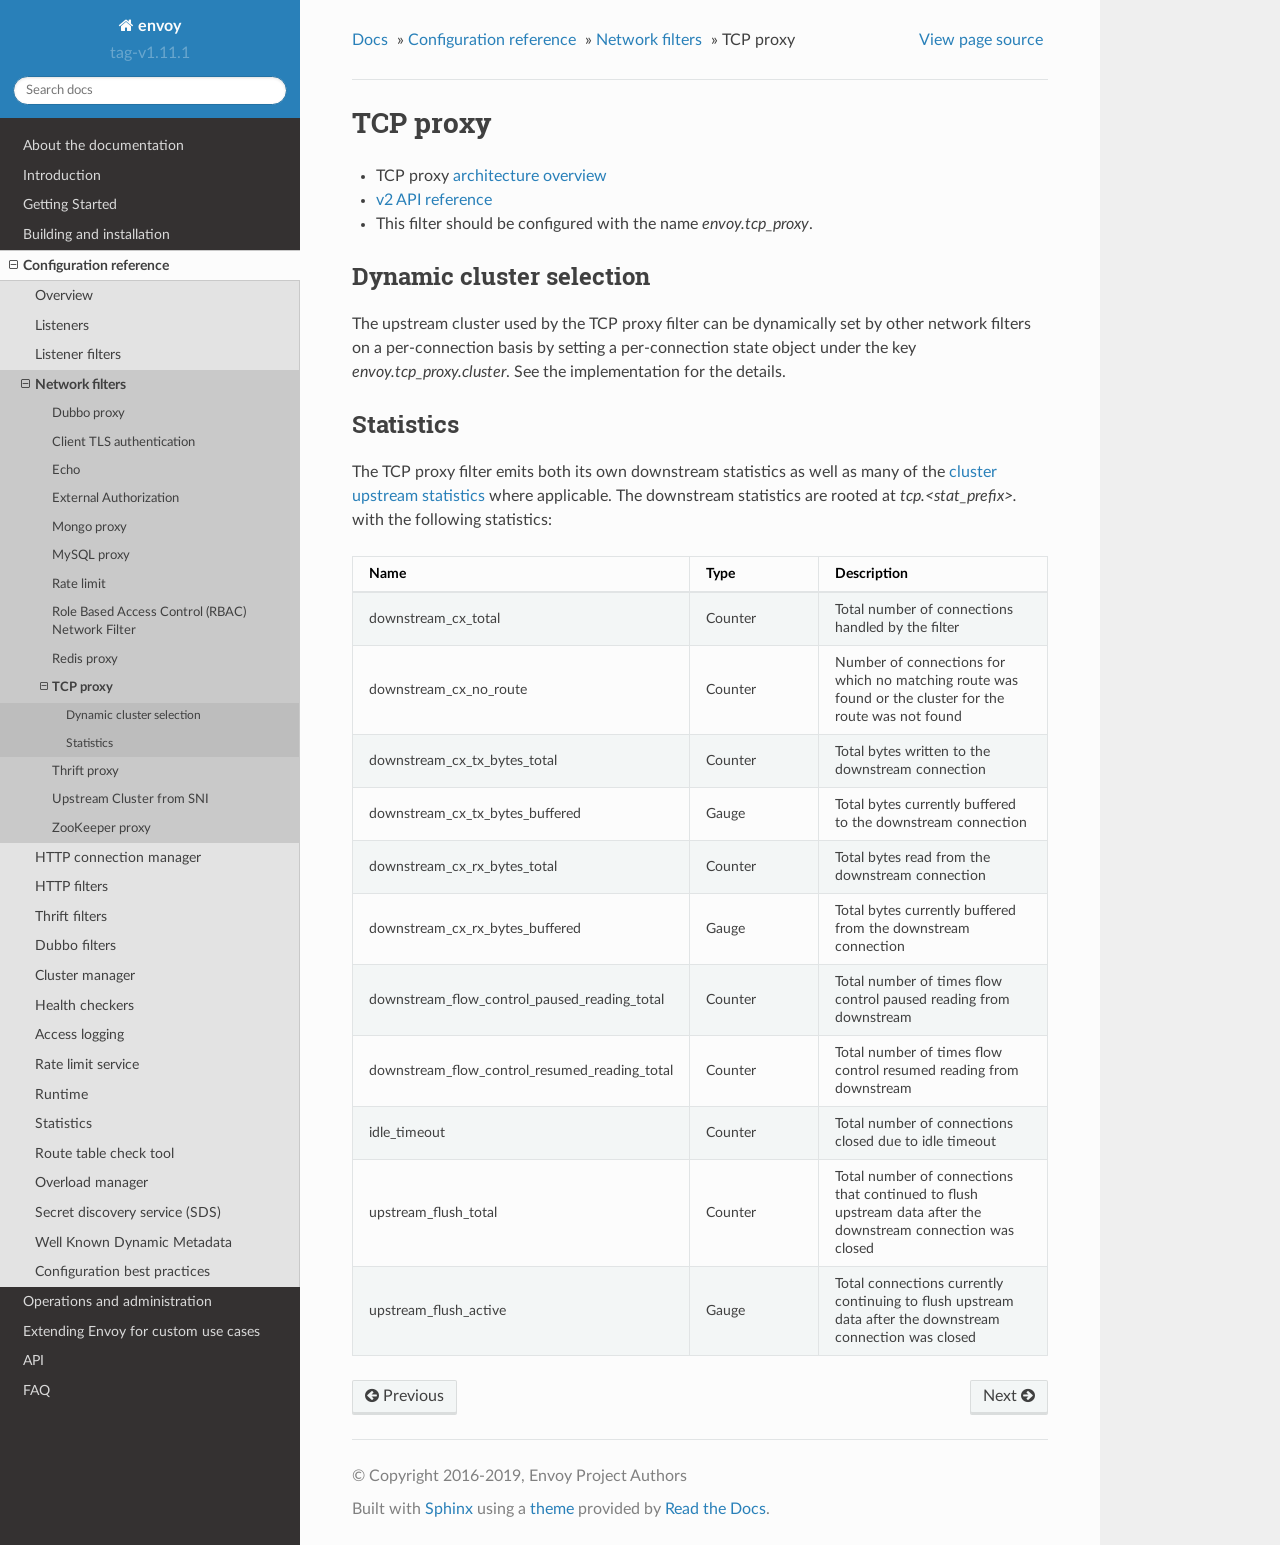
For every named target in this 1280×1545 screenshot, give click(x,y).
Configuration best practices (122, 1271)
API (33, 1360)
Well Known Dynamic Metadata (133, 1242)
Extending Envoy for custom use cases (141, 1331)
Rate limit (79, 584)
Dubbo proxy (88, 413)
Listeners (62, 325)
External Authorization (115, 498)
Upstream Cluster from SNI (130, 799)
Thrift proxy (85, 771)
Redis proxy (85, 659)
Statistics (89, 743)
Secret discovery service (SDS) (128, 1212)
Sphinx (449, 1509)
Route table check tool (104, 1153)
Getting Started (70, 204)
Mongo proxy (89, 527)
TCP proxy (76, 687)
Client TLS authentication (123, 442)
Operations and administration (117, 1301)
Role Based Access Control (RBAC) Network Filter (149, 621)
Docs (370, 40)
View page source (981, 40)
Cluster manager (85, 975)
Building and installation (96, 234)
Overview (64, 295)
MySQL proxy (91, 555)
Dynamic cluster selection (133, 715)
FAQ (36, 1390)
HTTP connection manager (118, 857)
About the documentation (103, 145)
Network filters (73, 385)
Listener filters (78, 354)
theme (552, 1509)
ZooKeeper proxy (101, 828)
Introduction (62, 175)
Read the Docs (715, 1509)
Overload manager (91, 1182)
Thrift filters (71, 916)
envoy (157, 26)
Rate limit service (87, 1064)
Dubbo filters (75, 945)
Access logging (79, 1034)
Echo (66, 470)
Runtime (61, 1094)
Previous (404, 1396)
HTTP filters (71, 886)
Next (1009, 1396)
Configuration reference (89, 266)
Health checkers (84, 1005)
